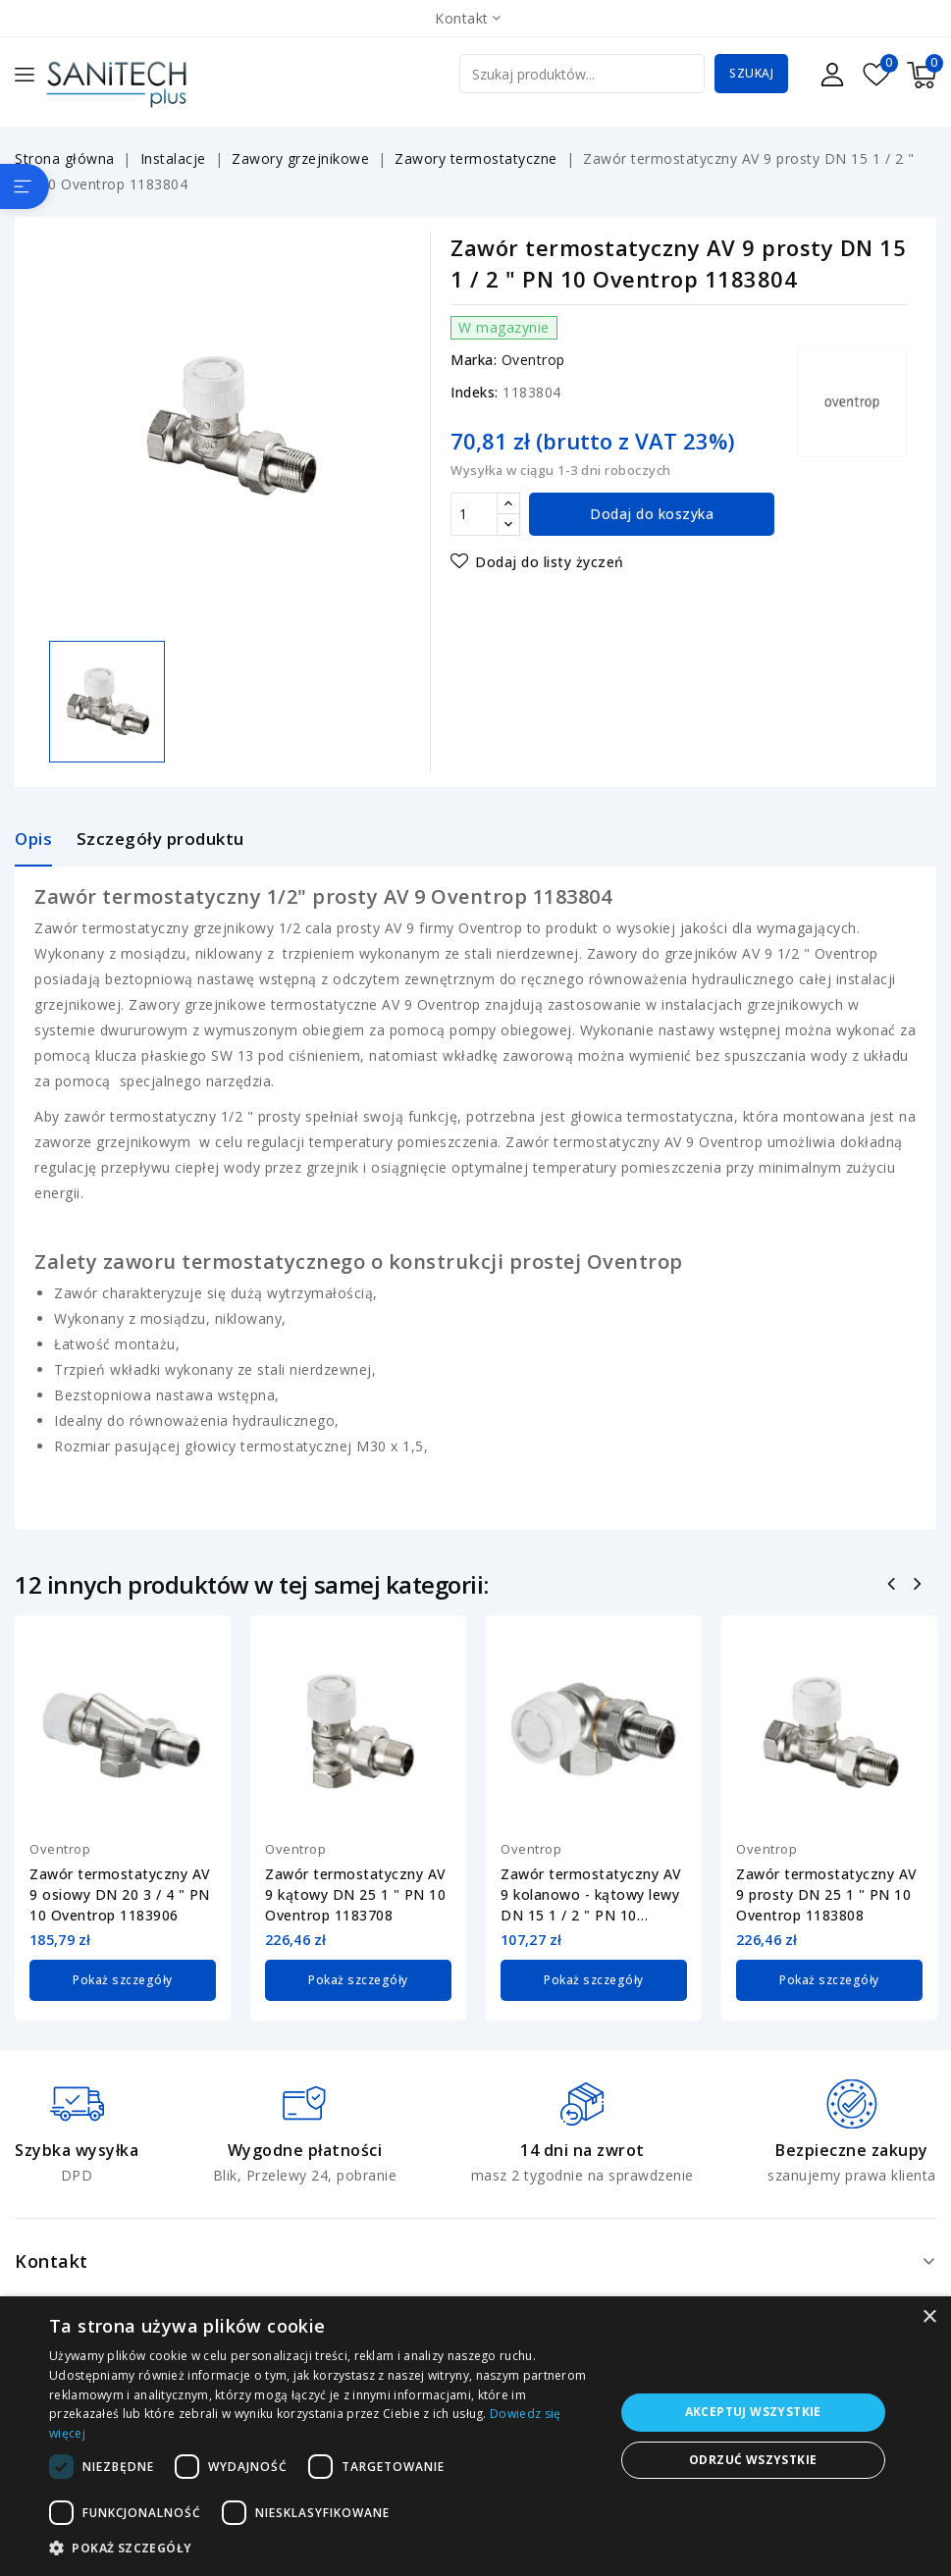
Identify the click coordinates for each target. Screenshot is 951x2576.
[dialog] (475, 2436)
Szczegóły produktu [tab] (160, 838)
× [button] (929, 2317)
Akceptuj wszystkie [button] (753, 2411)
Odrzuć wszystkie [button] (753, 2459)
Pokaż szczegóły (123, 1979)
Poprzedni (893, 1586)
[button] (323, 2548)
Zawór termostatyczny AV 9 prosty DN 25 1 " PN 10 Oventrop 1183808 (827, 1894)
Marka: (473, 359)
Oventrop (533, 359)
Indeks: (474, 392)
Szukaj (751, 73)
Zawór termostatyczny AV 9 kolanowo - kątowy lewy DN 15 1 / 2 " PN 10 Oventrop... (591, 1895)
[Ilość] (474, 514)
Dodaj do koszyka (651, 513)
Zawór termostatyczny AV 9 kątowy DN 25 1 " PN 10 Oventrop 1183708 (356, 1894)
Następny (920, 1586)
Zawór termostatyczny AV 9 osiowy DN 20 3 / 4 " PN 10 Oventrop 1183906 (120, 1894)
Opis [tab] (33, 838)
